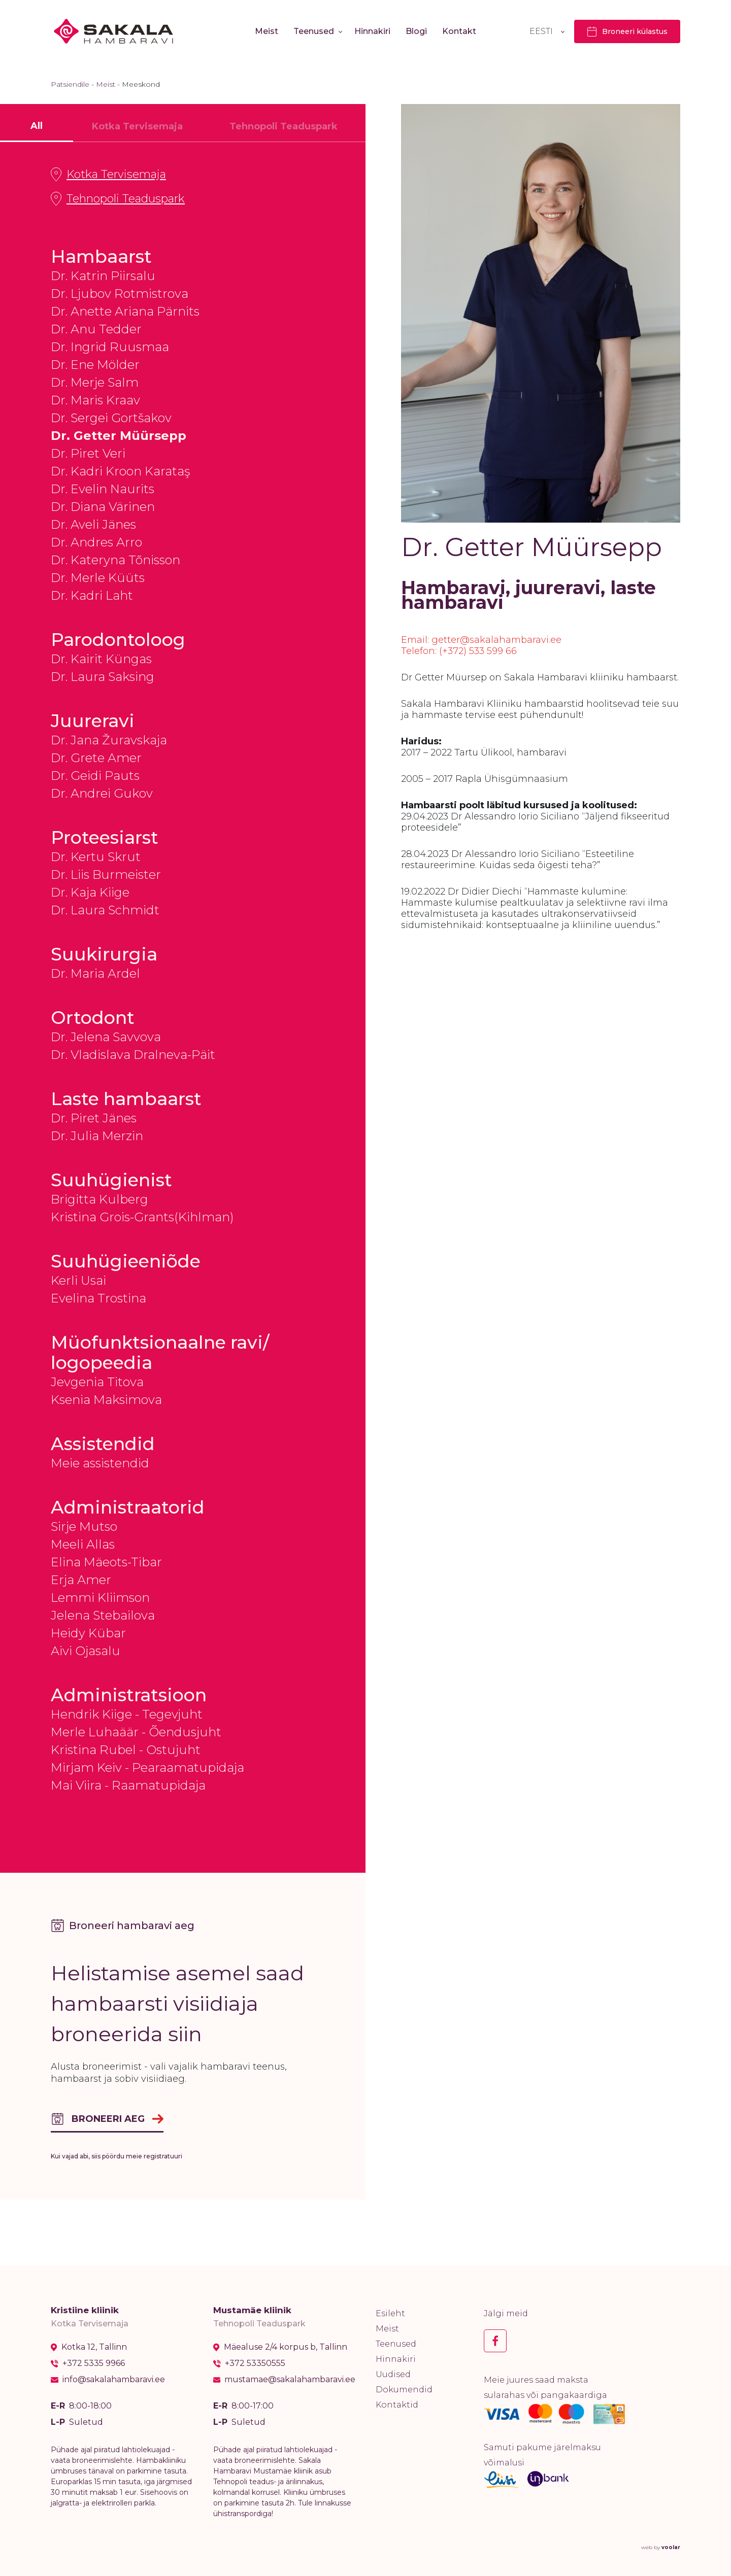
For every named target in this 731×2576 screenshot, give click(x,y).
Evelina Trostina (98, 1298)
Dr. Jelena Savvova (106, 1036)
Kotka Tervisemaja (108, 174)
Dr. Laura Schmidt (105, 910)
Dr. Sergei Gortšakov (111, 417)
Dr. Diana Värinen (103, 506)
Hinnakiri (372, 31)
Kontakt (459, 31)
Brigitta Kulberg (99, 1199)
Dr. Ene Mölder (95, 364)
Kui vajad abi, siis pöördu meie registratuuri (116, 2156)
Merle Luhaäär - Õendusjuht (136, 1732)
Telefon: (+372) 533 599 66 (459, 651)
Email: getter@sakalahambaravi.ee (481, 639)
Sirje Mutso (84, 1526)
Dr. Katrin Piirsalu (103, 275)
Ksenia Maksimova (106, 1399)
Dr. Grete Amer (96, 757)
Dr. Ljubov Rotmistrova (119, 293)
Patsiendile (70, 84)
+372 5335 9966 (93, 2363)
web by (660, 2547)
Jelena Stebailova (103, 1615)
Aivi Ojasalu (85, 1650)
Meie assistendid (100, 1463)
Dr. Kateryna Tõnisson (115, 560)
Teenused (313, 31)
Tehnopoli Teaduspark (118, 199)
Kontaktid (397, 2405)
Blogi (416, 31)
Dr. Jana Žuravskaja (109, 740)
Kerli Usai (78, 1280)
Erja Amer (81, 1579)
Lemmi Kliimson (100, 1597)
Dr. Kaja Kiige (90, 892)
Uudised (393, 2374)
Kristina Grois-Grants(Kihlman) (142, 1217)
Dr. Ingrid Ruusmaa (110, 346)
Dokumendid (404, 2389)
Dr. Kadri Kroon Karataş (120, 471)
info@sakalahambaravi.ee (113, 2380)
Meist (266, 31)
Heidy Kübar (88, 1633)
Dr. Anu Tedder (96, 329)
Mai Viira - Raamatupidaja (128, 1785)
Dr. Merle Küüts (98, 577)
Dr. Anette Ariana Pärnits (125, 311)
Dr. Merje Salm (95, 382)
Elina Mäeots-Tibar (106, 1562)
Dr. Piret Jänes (94, 1118)
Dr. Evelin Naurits (102, 489)
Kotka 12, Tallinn (94, 2347)
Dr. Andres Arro (96, 542)
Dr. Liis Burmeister (106, 874)
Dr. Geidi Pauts (95, 775)
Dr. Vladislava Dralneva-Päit (133, 1054)
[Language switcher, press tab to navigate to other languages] (546, 31)
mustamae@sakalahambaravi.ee (289, 2380)
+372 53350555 (255, 2363)
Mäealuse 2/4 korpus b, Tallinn (285, 2347)
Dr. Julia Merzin (97, 1135)
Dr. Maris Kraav (95, 400)
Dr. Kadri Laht (92, 595)
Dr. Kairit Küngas (101, 658)
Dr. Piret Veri (88, 453)
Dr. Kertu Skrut (96, 856)
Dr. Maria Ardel (95, 973)
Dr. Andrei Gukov (102, 793)
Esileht (390, 2313)
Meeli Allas (83, 1544)
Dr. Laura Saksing (102, 676)
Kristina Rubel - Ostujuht (126, 1749)
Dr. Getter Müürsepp (118, 435)
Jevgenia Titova (97, 1382)
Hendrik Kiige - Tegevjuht (127, 1714)
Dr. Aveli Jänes (93, 524)
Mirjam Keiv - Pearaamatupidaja (147, 1767)
